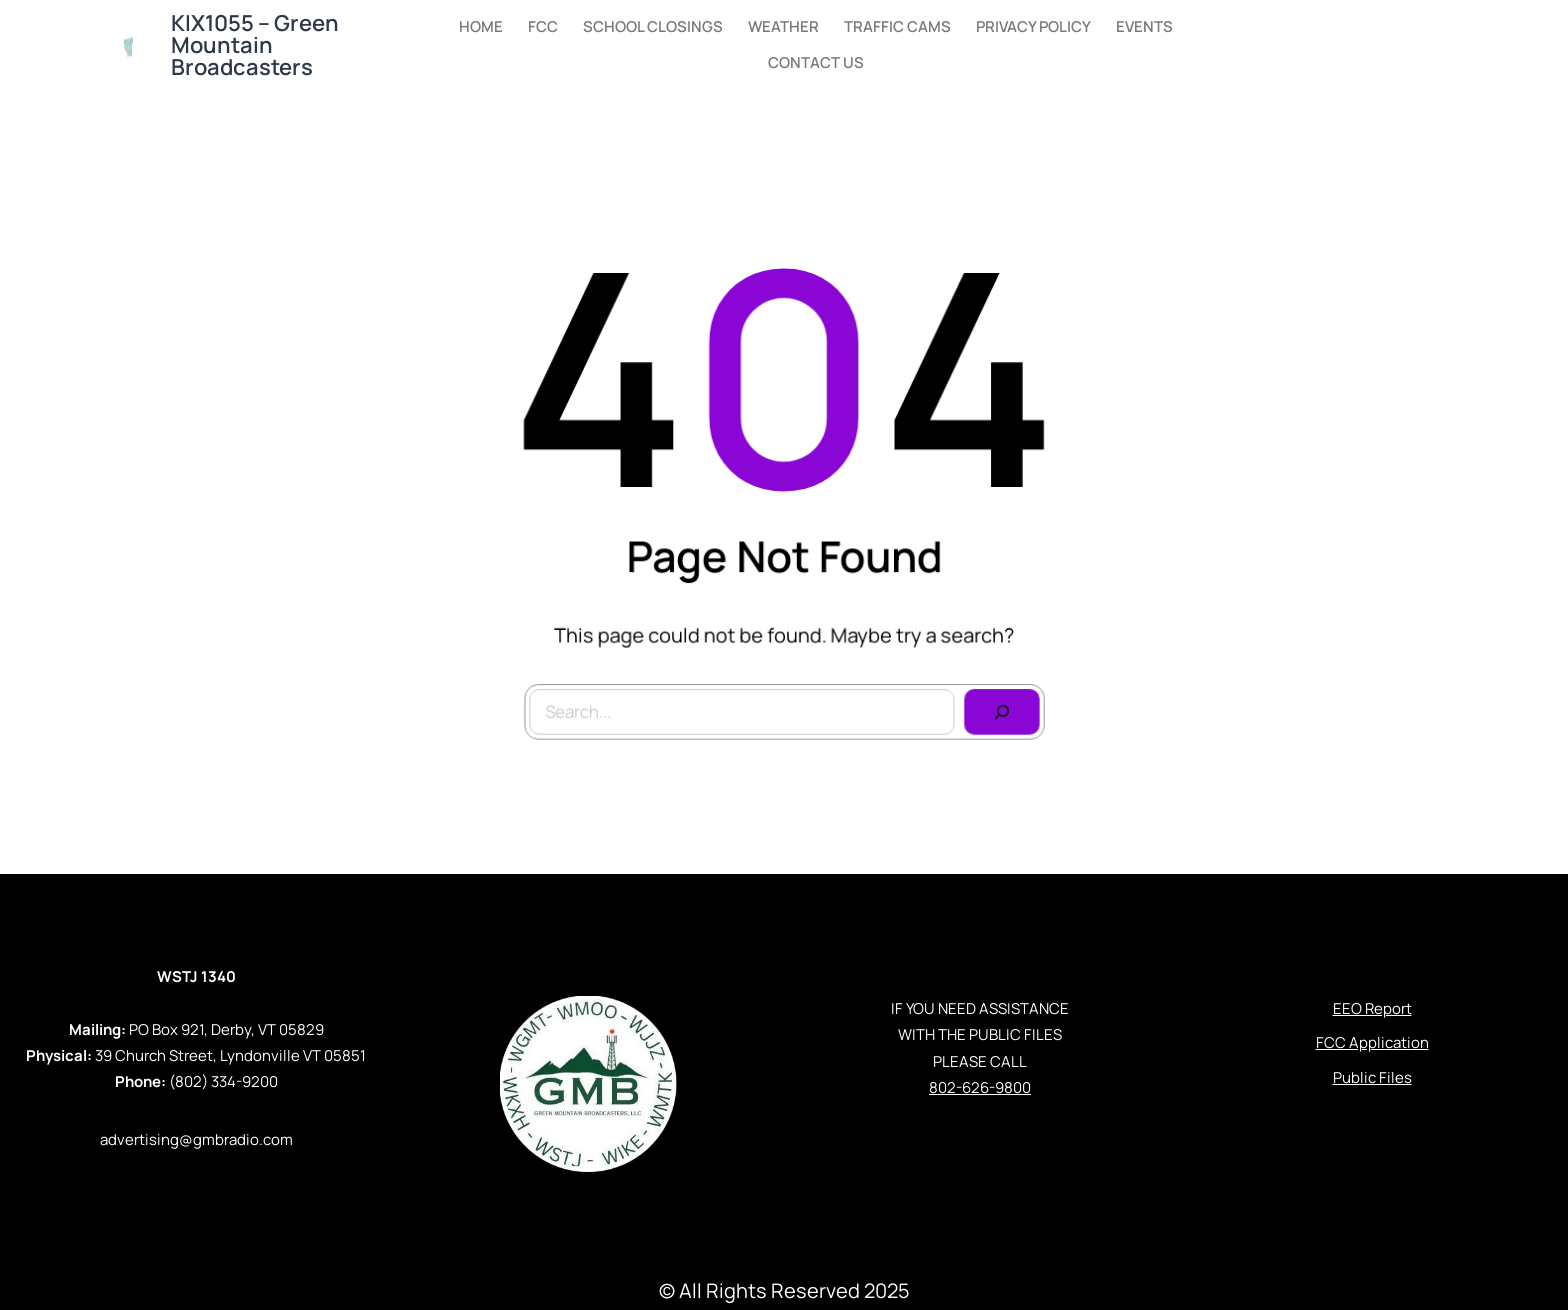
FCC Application (1372, 1042)
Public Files (1372, 1077)
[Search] (997, 707)
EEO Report (1372, 1008)
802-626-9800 (980, 1087)
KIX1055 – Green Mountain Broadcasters (255, 45)
